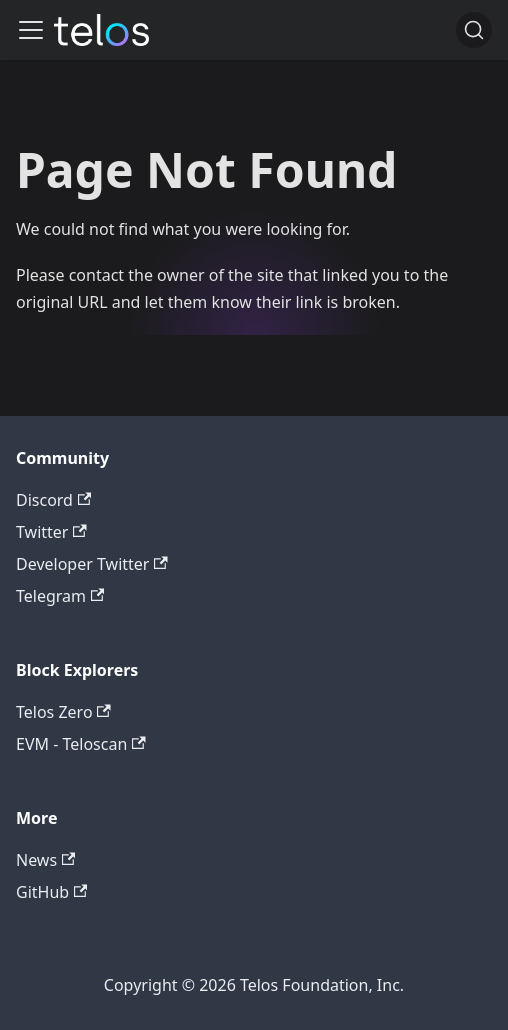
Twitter (51, 532)
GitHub (51, 892)
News (45, 860)
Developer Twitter (92, 564)
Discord (53, 500)
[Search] (474, 30)
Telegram (60, 596)
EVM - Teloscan (81, 744)
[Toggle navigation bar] (31, 30)
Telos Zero (63, 712)
